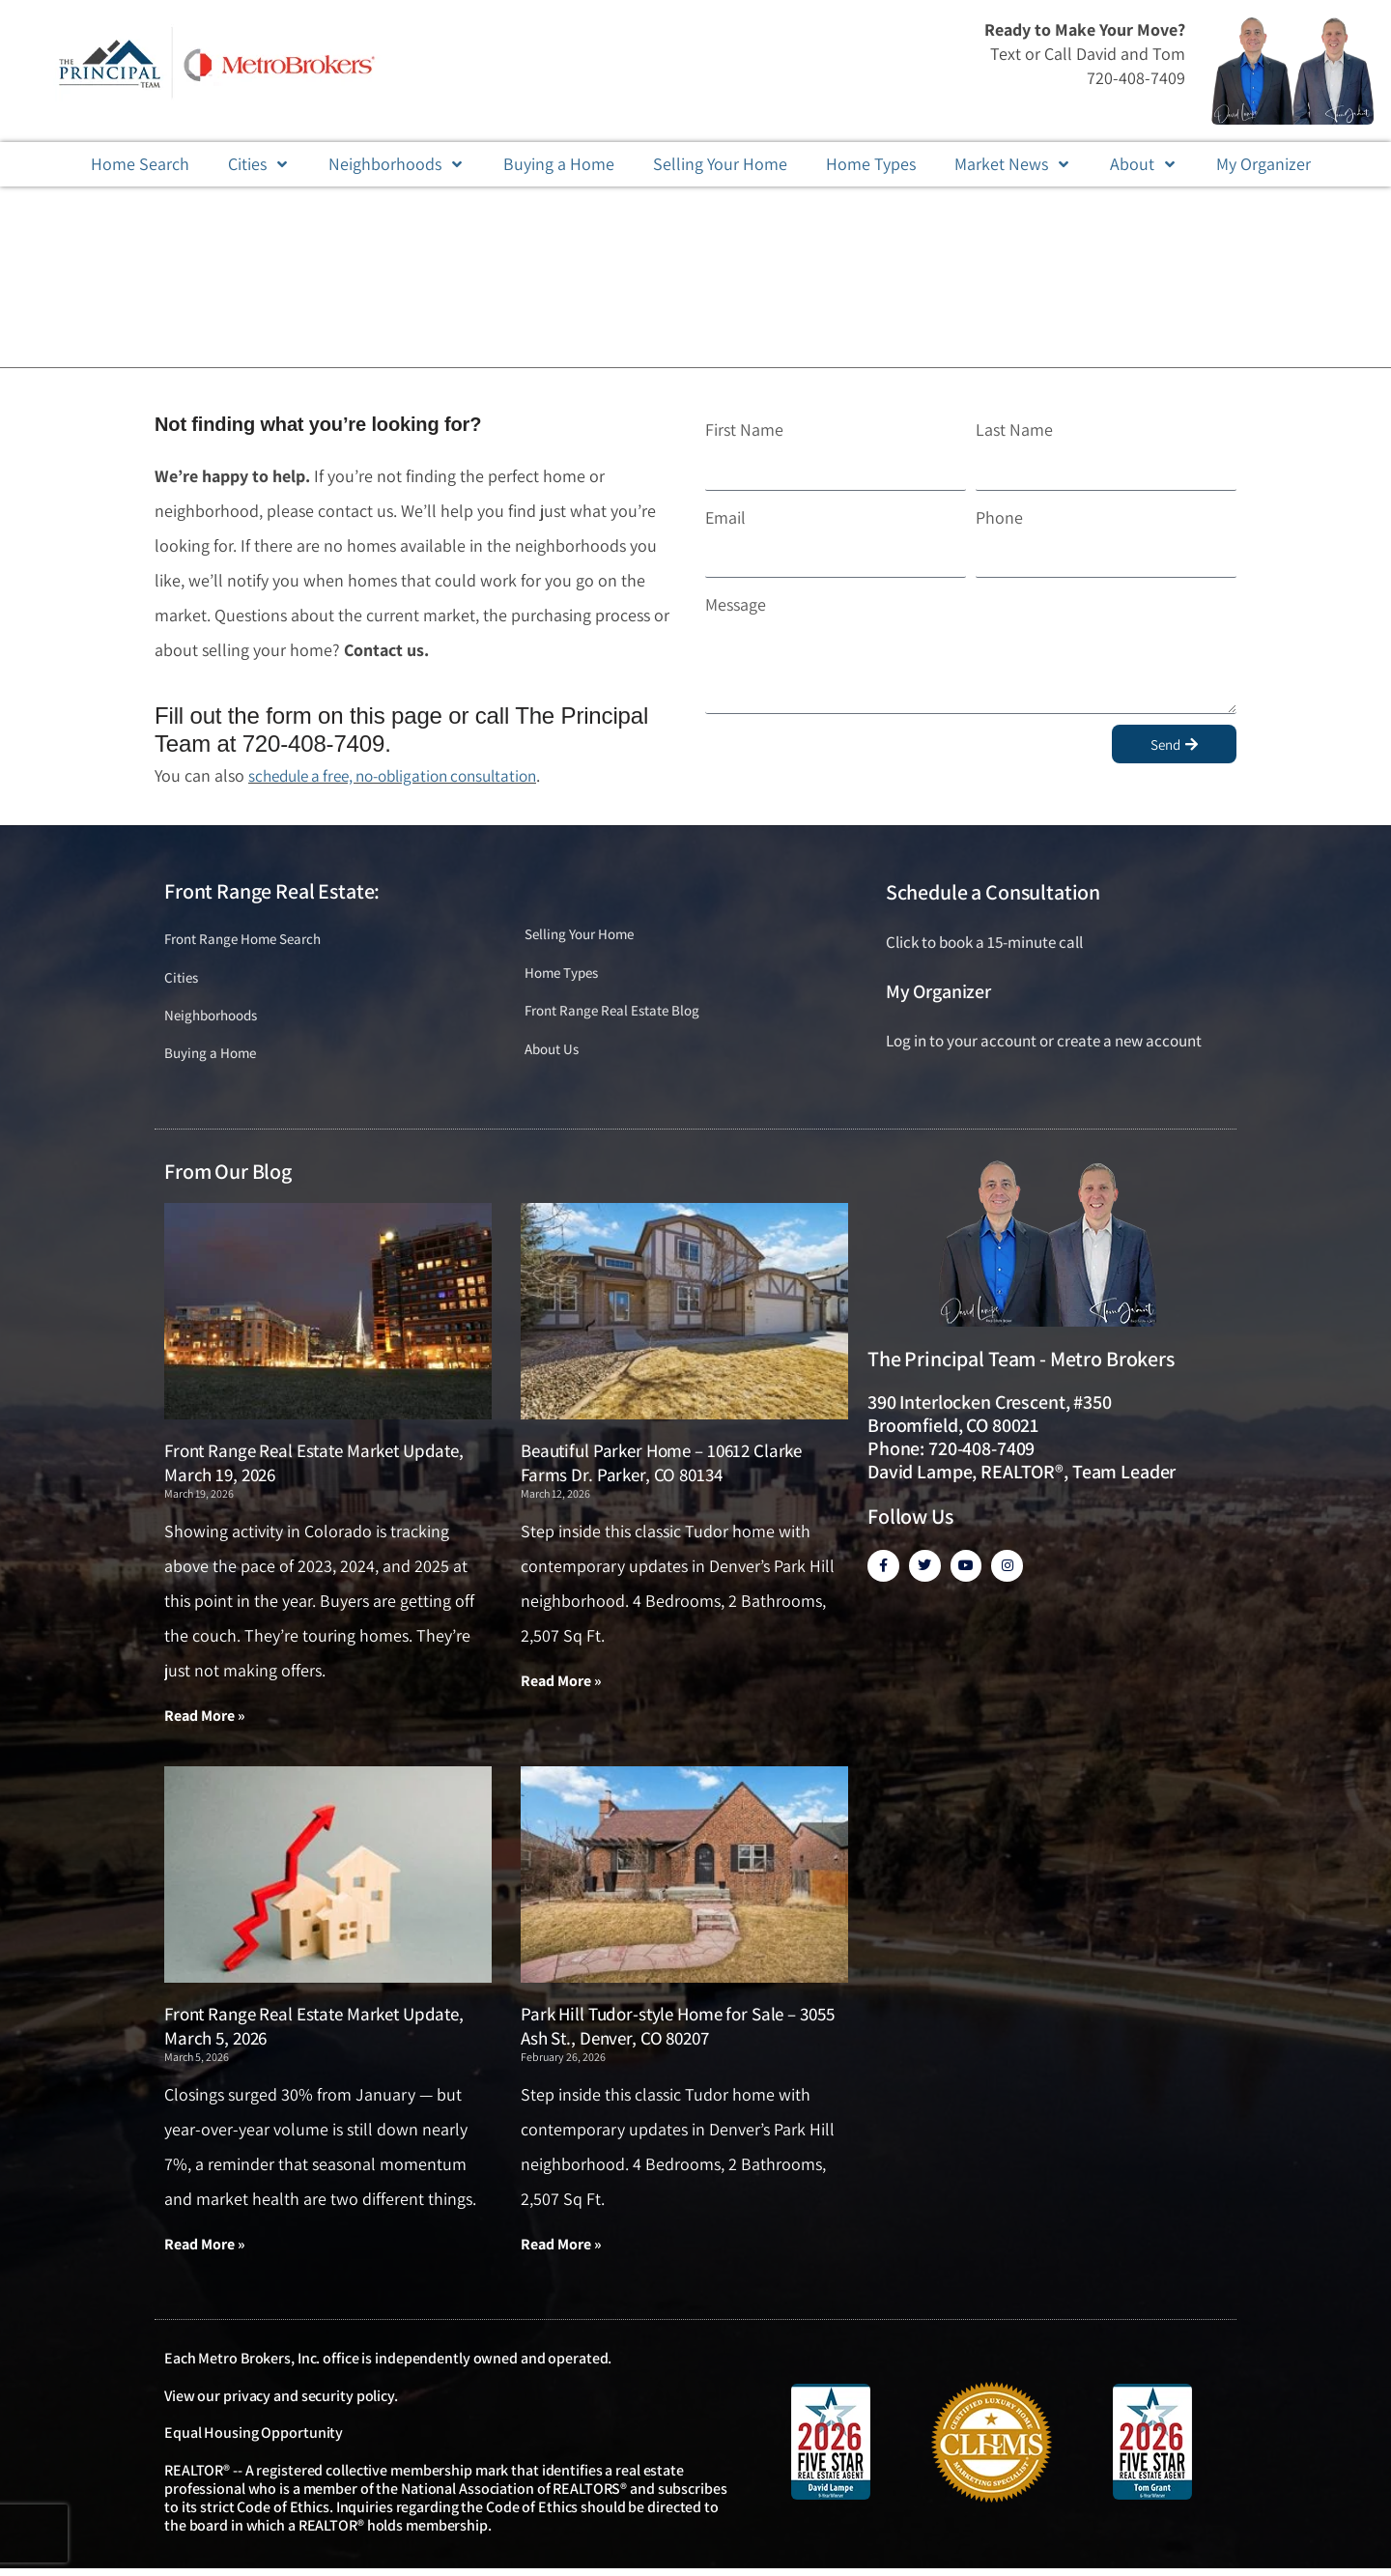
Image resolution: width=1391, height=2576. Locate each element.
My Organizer (938, 991)
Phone (999, 517)
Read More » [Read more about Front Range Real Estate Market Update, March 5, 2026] (204, 2251)
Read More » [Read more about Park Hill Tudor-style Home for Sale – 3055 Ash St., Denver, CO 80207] (561, 2251)
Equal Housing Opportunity (253, 2440)
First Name (744, 429)
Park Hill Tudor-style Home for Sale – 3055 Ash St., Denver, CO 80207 (677, 2032)
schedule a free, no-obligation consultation (404, 775)
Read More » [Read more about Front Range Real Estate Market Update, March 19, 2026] (204, 1721)
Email (725, 517)
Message (735, 604)
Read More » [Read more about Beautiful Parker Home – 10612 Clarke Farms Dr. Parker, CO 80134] (561, 1686)
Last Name (1014, 429)
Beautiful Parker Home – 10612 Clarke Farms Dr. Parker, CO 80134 (661, 1468)
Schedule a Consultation (993, 891)
